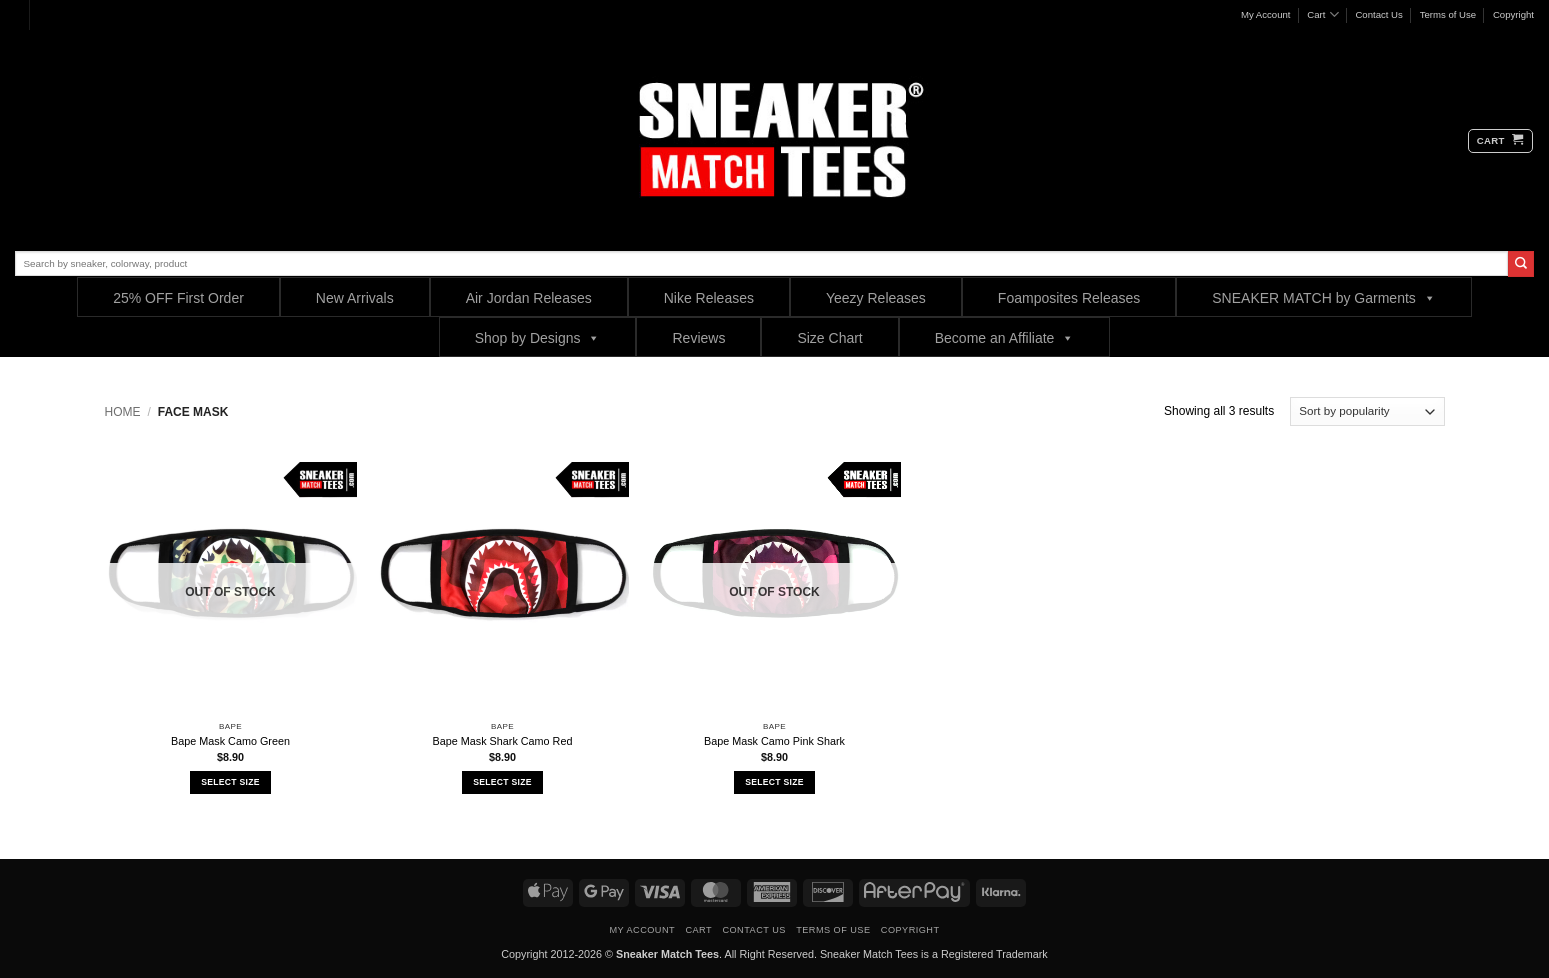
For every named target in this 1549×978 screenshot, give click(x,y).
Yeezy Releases (876, 298)
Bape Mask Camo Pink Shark (774, 741)
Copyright (1513, 14)
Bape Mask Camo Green (230, 741)
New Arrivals (355, 298)
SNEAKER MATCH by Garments (1324, 297)
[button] (1500, 141)
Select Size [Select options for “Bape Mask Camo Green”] (230, 782)
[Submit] (1521, 264)
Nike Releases (709, 298)
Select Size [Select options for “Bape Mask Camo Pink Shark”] (774, 782)
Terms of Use (1448, 14)
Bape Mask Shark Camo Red (503, 741)
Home (123, 412)
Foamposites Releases (1069, 298)
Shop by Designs (538, 337)
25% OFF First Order (178, 298)
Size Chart (829, 338)
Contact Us (1378, 14)
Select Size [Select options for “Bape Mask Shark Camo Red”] (502, 782)
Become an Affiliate (1005, 337)
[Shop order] (1367, 411)
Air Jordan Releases (529, 298)
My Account (1266, 14)
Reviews (698, 338)
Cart (1322, 14)
